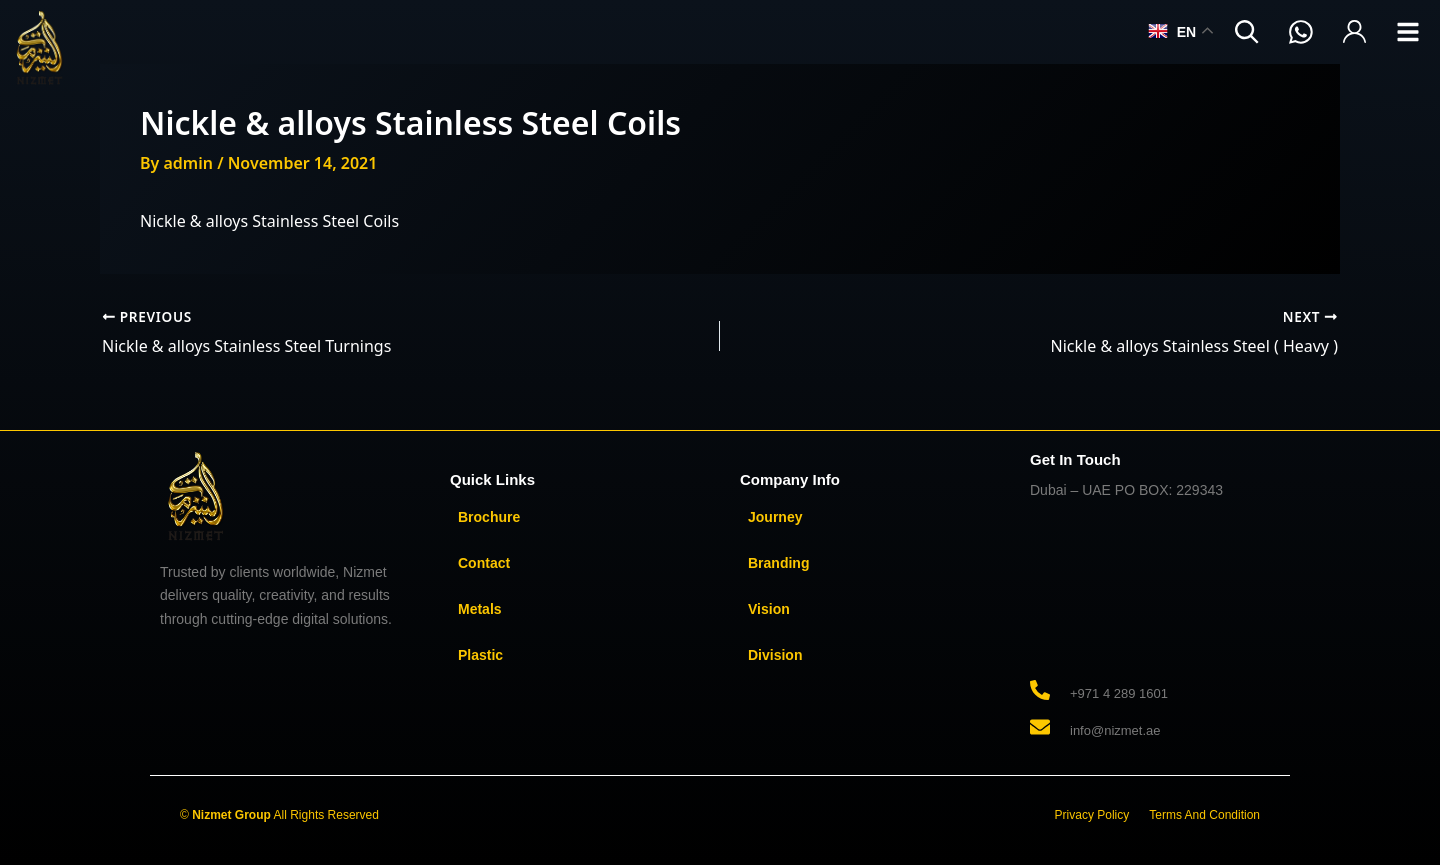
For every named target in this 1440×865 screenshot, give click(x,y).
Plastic (480, 655)
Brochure (489, 517)
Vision (769, 609)
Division (775, 655)
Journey (775, 517)
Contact (484, 563)
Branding (778, 563)
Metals (480, 609)
